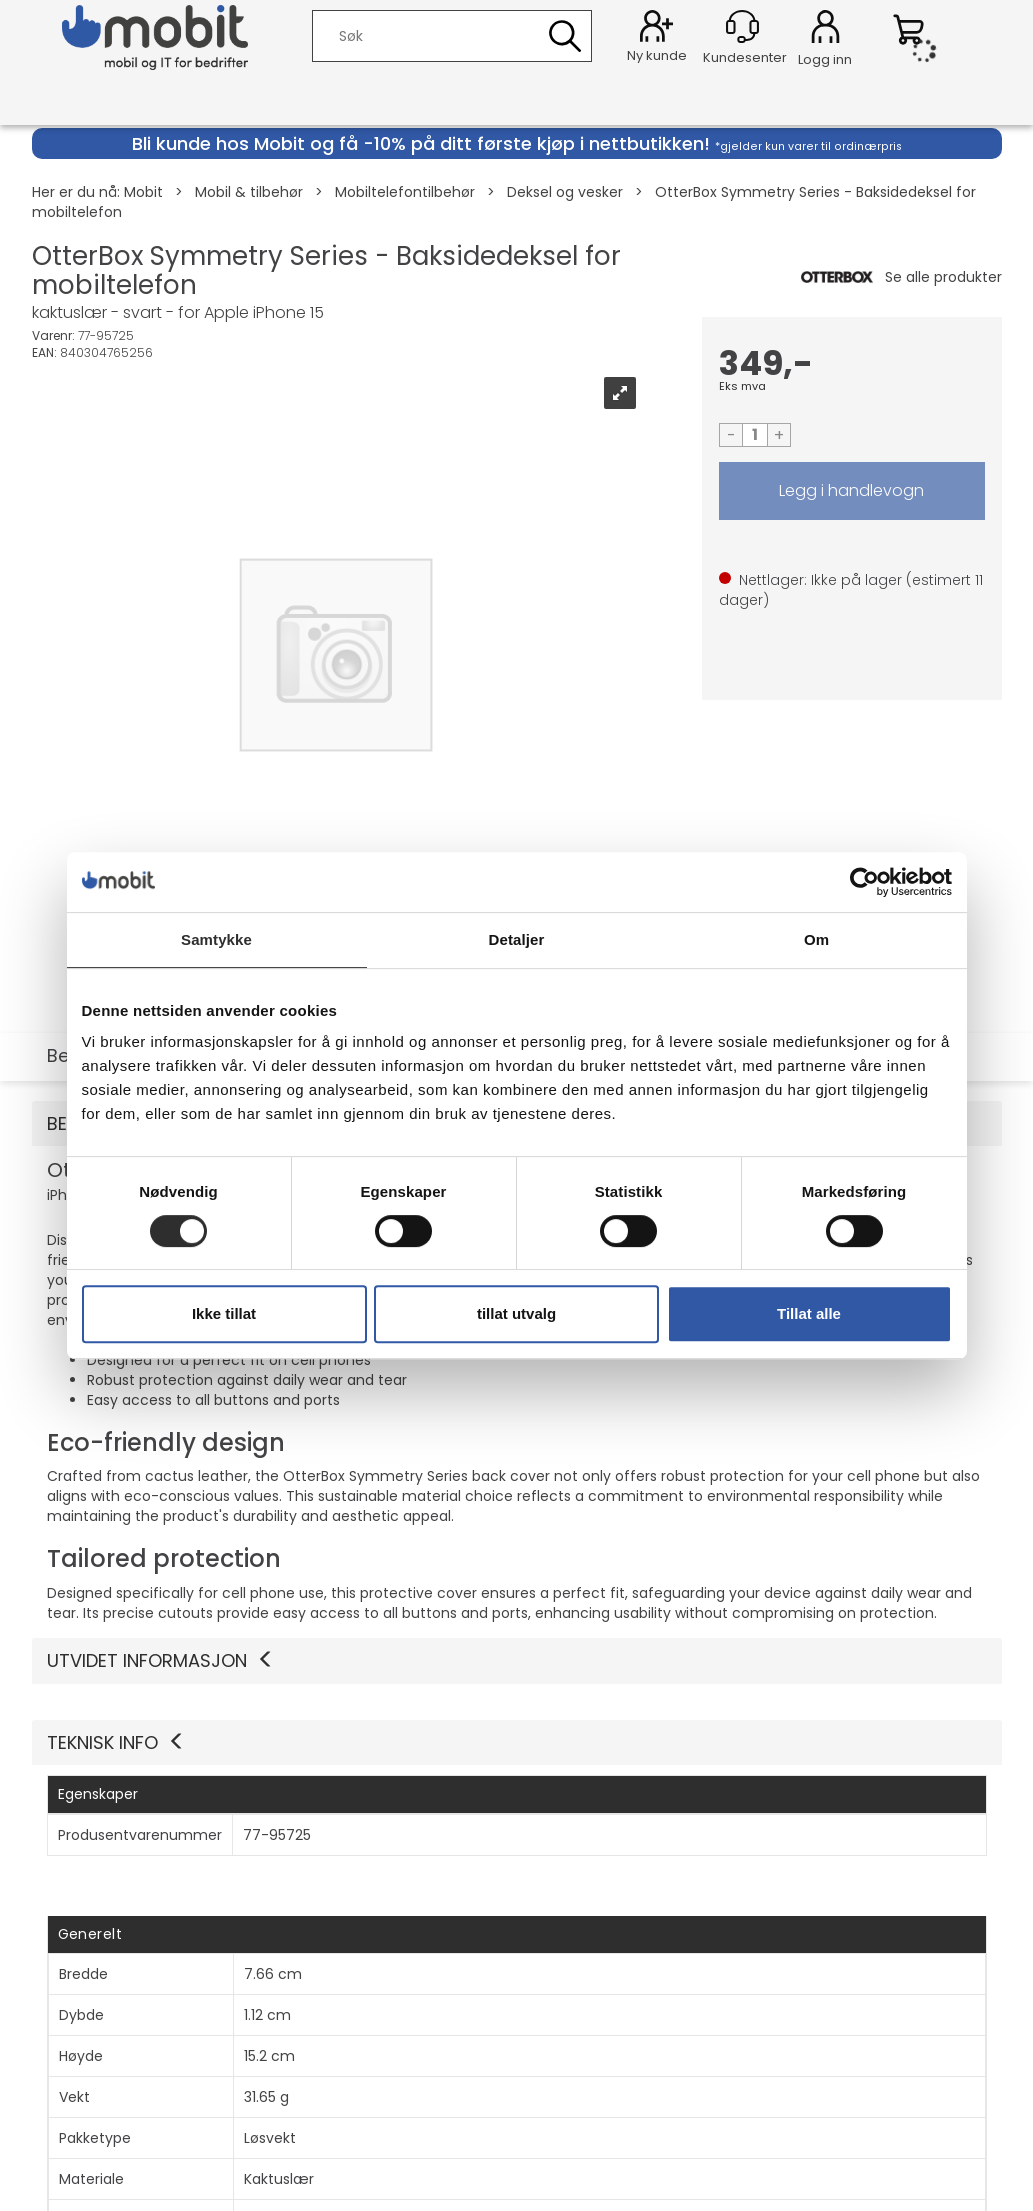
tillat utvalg (516, 1313)
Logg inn (825, 30)
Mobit (143, 192)
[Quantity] (755, 435)
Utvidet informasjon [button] (161, 1660)
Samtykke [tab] (216, 939)
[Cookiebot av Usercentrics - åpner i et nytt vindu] (864, 882)
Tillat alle (809, 1313)
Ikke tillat (224, 1313)
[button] (517, 1743)
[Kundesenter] (742, 26)
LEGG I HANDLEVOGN (852, 491)
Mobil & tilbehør (249, 192)
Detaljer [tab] (517, 939)
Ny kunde (657, 55)
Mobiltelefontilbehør (405, 192)
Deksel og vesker (565, 192)
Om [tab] (816, 939)
